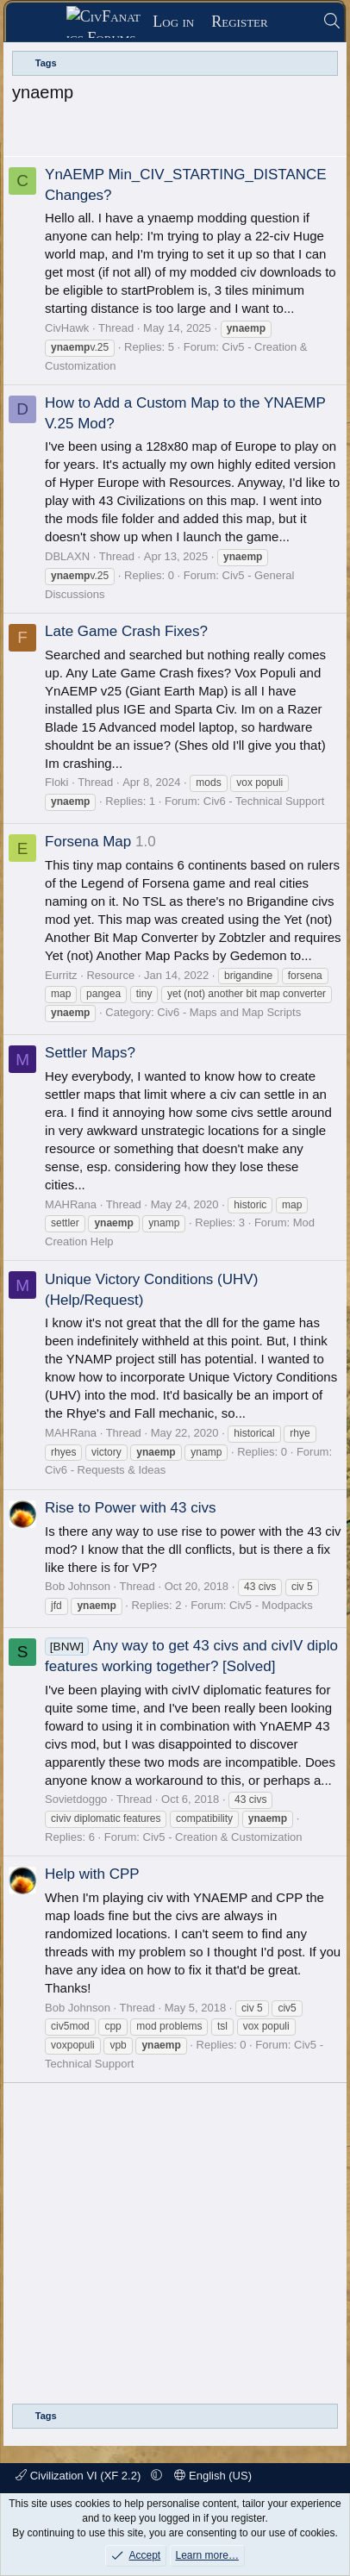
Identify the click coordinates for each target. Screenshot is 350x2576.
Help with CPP (92, 1874)
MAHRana (71, 1204)
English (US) (213, 2475)
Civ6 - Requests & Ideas (105, 1469)
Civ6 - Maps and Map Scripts (229, 1012)
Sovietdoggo (76, 1799)
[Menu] (42, 22)
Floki (56, 782)
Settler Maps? (90, 1053)
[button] (156, 2475)
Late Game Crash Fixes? (126, 631)
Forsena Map (88, 841)
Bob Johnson (77, 1586)
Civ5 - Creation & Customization (223, 1837)
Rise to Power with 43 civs (130, 1508)
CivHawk (67, 327)
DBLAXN (67, 556)
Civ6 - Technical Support (264, 801)
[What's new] (295, 22)
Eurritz (61, 975)
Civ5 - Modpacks (271, 1605)
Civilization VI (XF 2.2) (80, 2475)
